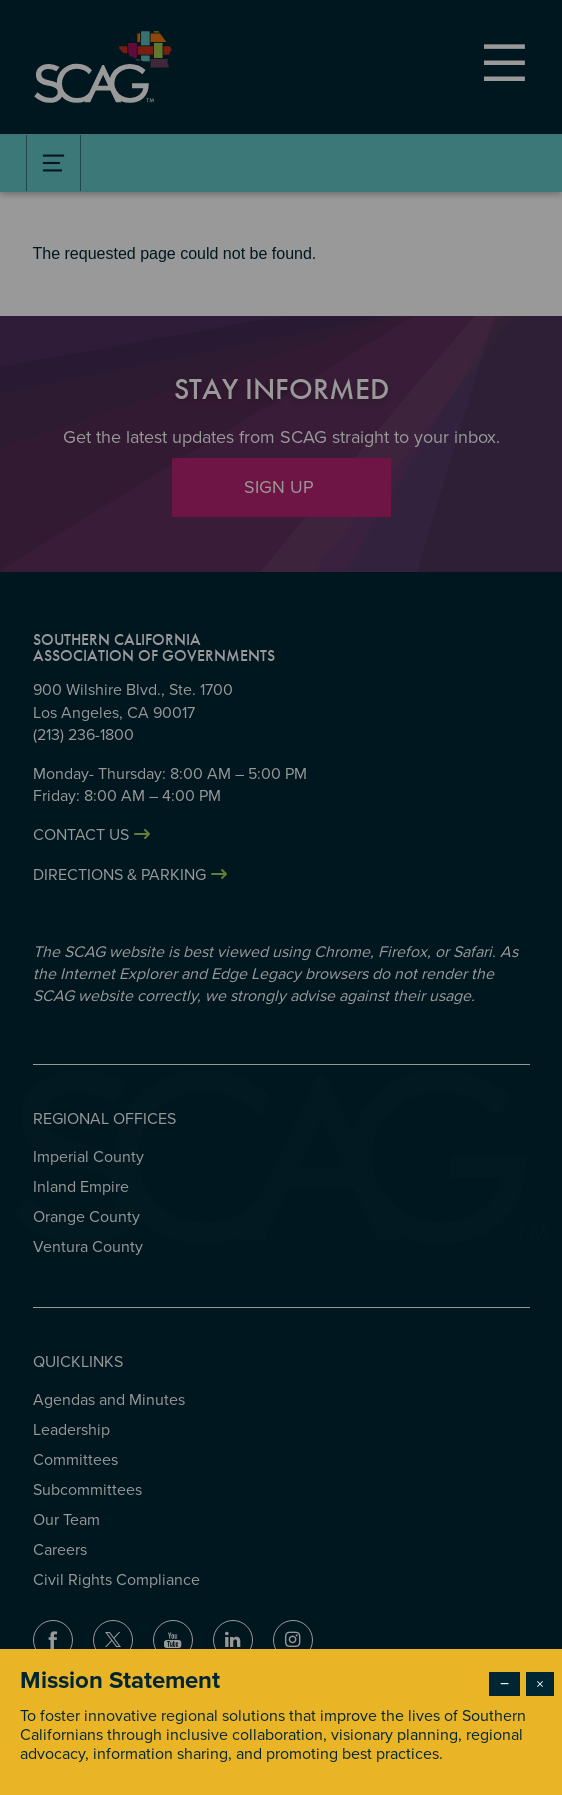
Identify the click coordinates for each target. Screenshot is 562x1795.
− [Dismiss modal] (504, 1684)
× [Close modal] (540, 1684)
